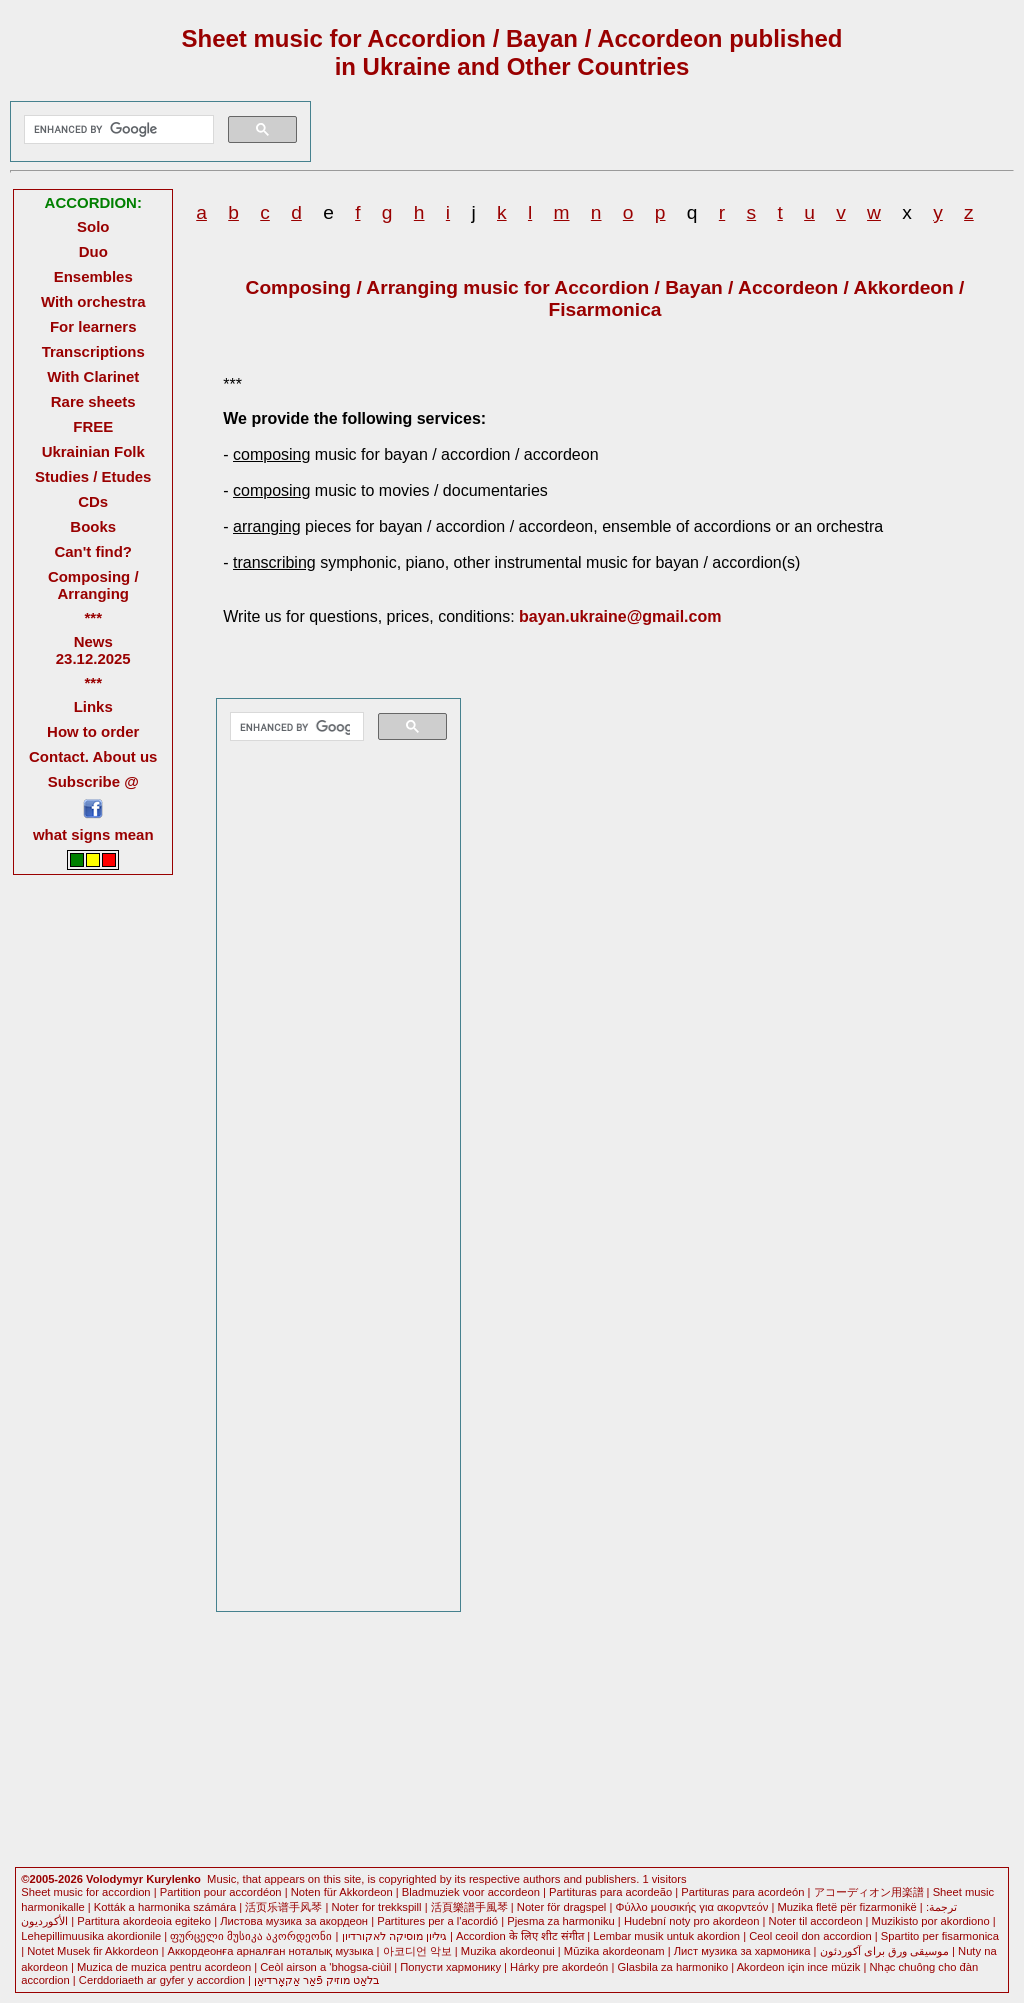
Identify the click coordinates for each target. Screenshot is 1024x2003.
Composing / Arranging (93, 585)
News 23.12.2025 (93, 650)
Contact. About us (93, 756)
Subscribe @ (93, 781)
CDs (93, 501)
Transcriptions (93, 351)
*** (92, 617)
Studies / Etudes (93, 476)
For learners (93, 326)
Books (93, 526)
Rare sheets (93, 401)
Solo (93, 226)
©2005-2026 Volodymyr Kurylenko (111, 1879)
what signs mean (93, 834)
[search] (117, 130)
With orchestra (93, 301)
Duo (93, 251)
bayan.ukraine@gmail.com (620, 616)
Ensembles (93, 276)
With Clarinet (93, 376)
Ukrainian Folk (93, 451)
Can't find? (93, 551)
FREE (93, 426)
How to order (93, 731)
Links (93, 706)
